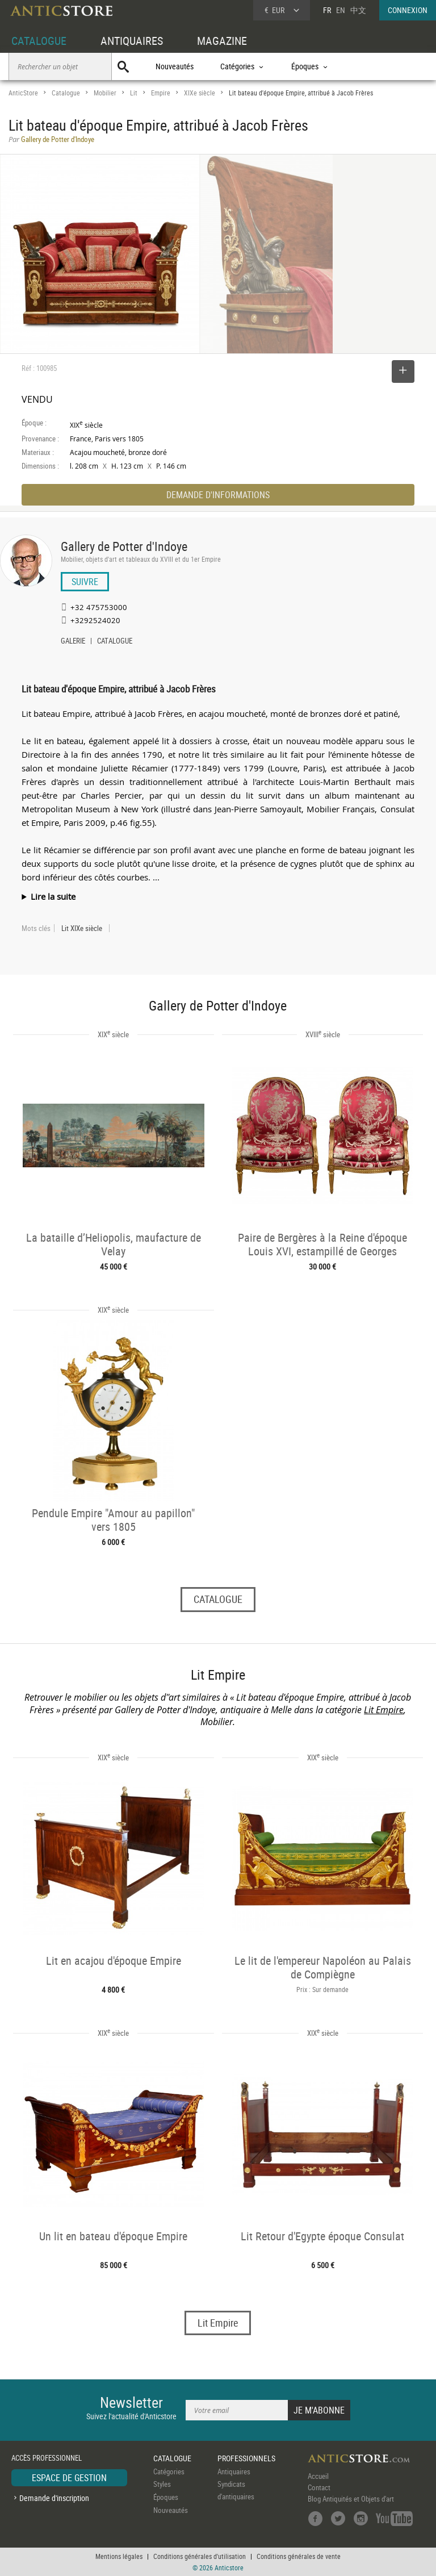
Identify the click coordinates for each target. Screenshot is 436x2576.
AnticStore (23, 93)
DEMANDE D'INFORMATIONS (218, 495)
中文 (358, 10)
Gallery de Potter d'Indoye (124, 546)
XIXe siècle (199, 93)
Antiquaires (233, 2471)
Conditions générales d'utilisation (199, 2556)
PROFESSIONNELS (246, 2458)
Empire (160, 93)
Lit (133, 93)
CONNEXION (407, 10)
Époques (165, 2497)
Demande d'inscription (54, 2498)
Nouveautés (175, 66)
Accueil (318, 2476)
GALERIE (73, 642)
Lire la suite (53, 896)
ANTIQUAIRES (131, 40)
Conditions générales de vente (299, 2556)
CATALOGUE (38, 40)
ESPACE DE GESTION (69, 2477)
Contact (319, 2487)
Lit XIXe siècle (81, 928)
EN (340, 10)
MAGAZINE (222, 40)
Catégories (169, 2471)
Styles (162, 2484)
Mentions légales (118, 2556)
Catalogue (66, 93)
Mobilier (105, 93)
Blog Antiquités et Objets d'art (351, 2499)
